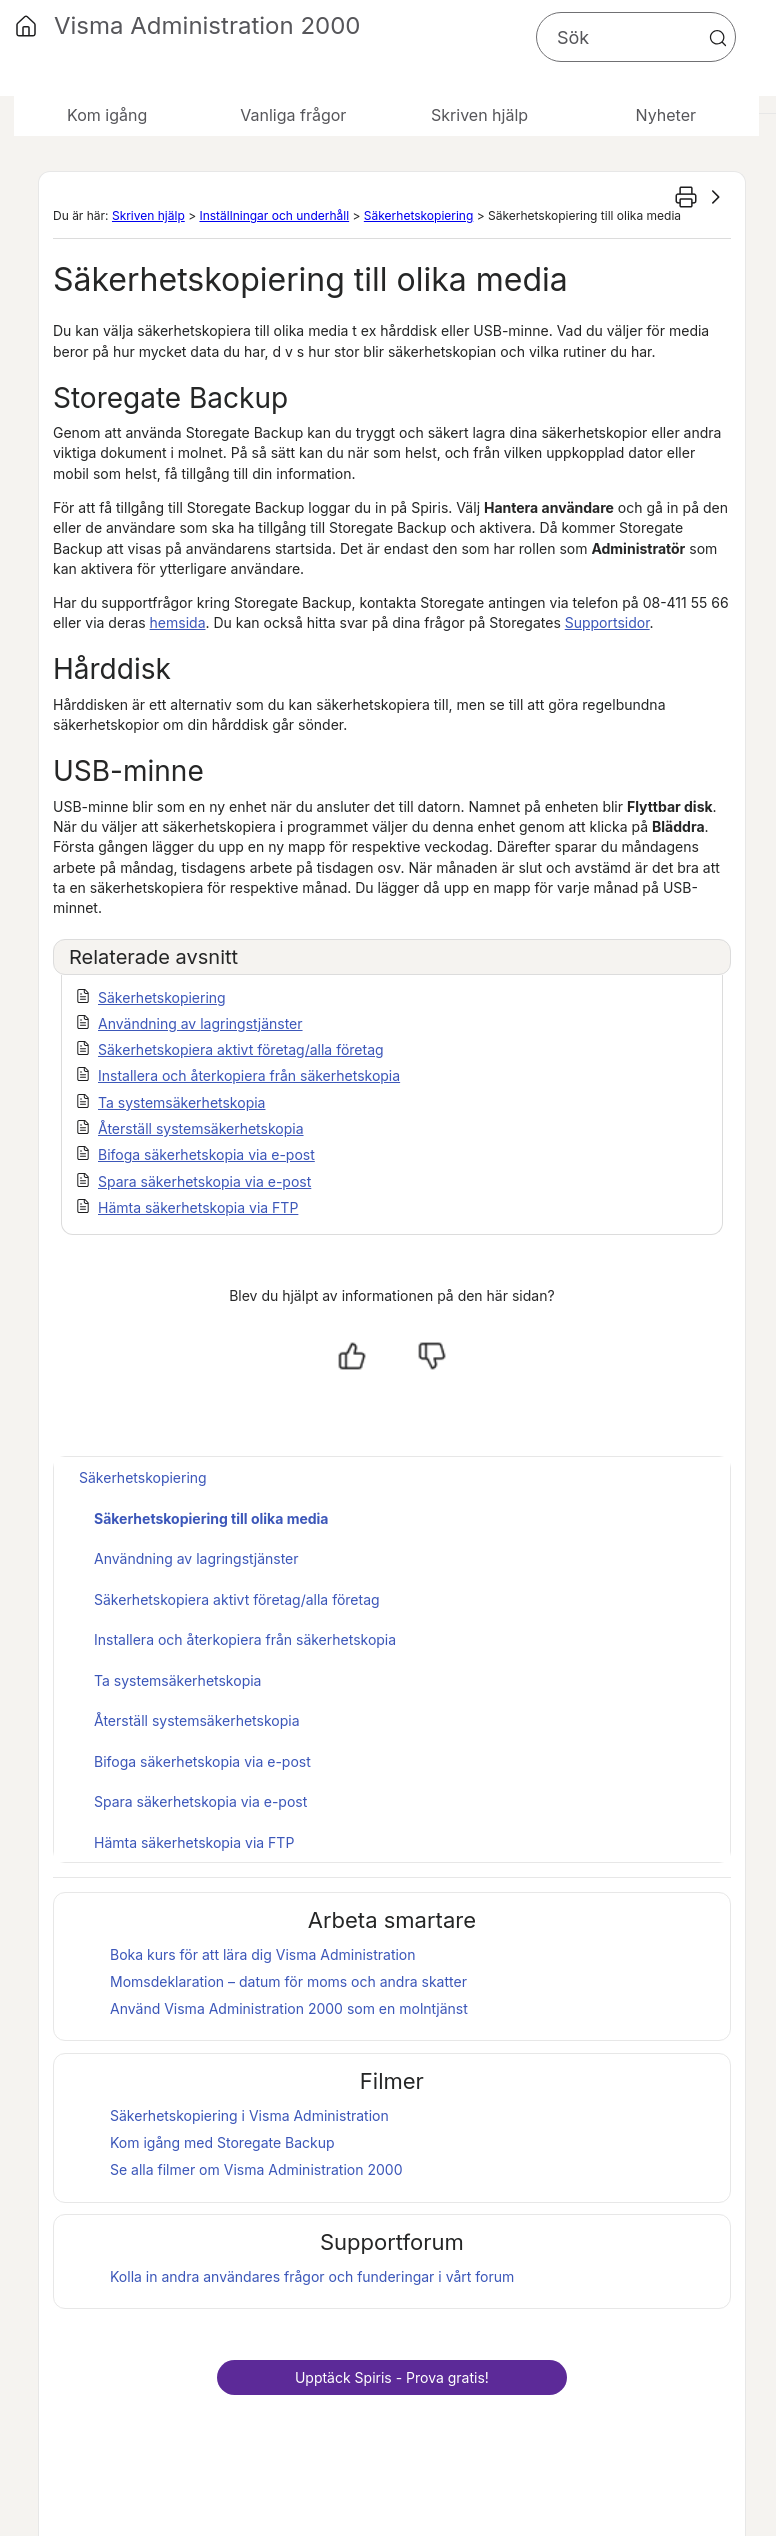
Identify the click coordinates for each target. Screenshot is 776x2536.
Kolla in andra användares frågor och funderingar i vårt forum (312, 2276)
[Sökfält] (636, 37)
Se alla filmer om (256, 2169)
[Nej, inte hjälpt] (432, 1356)
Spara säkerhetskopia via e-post (204, 1181)
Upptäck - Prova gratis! (392, 2377)
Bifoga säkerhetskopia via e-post (206, 1154)
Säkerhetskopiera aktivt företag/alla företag (241, 1049)
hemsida (178, 622)
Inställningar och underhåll (274, 215)
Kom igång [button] (107, 115)
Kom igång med (222, 2142)
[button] (718, 38)
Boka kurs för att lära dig (263, 1954)
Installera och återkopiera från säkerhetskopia (249, 1075)
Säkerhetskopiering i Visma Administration (249, 2115)
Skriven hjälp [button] (479, 115)
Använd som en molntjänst (289, 2008)
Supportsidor (607, 622)
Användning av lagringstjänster (200, 1023)
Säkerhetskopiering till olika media (211, 1518)
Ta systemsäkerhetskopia (181, 1102)
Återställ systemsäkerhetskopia (201, 1128)
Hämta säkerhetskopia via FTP (198, 1207)
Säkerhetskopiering (418, 215)
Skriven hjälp (148, 215)
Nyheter (666, 115)
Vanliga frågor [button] (293, 115)
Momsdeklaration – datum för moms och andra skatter (288, 1981)
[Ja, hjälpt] (352, 1356)
